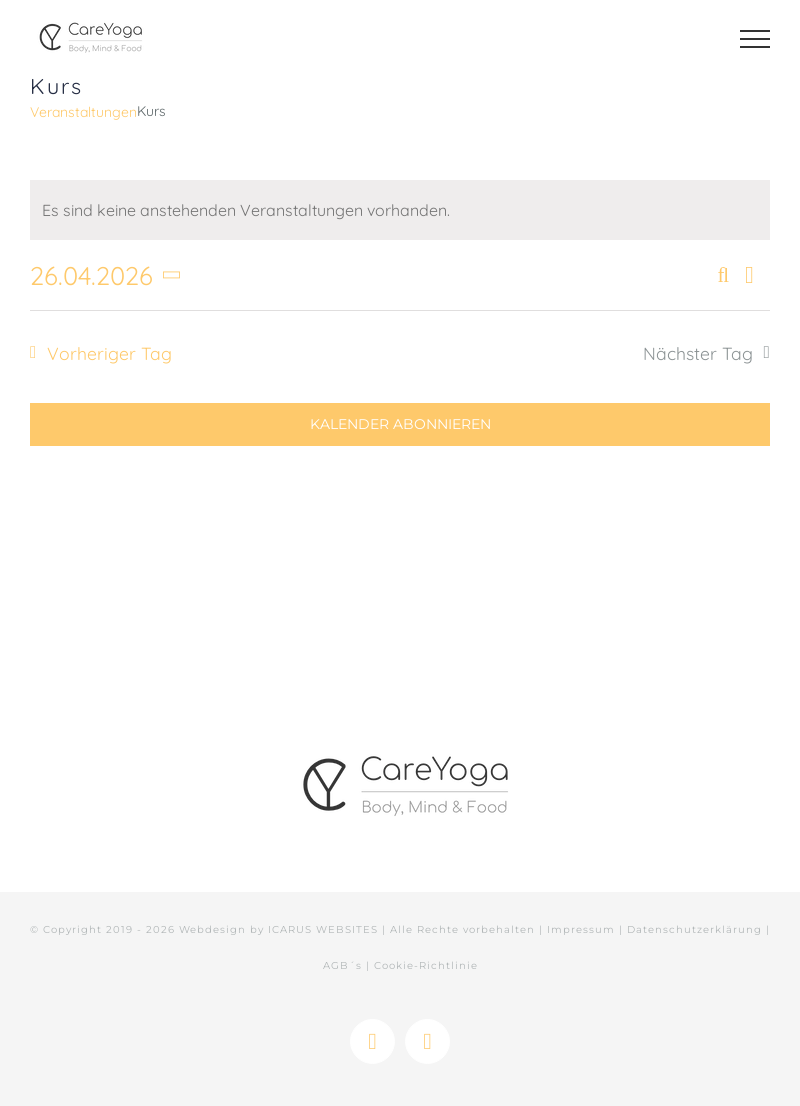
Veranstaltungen (83, 112)
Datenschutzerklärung (694, 929)
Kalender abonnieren (400, 424)
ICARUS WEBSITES (323, 929)
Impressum (581, 929)
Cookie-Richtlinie (426, 965)
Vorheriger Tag (109, 353)
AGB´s (342, 965)
